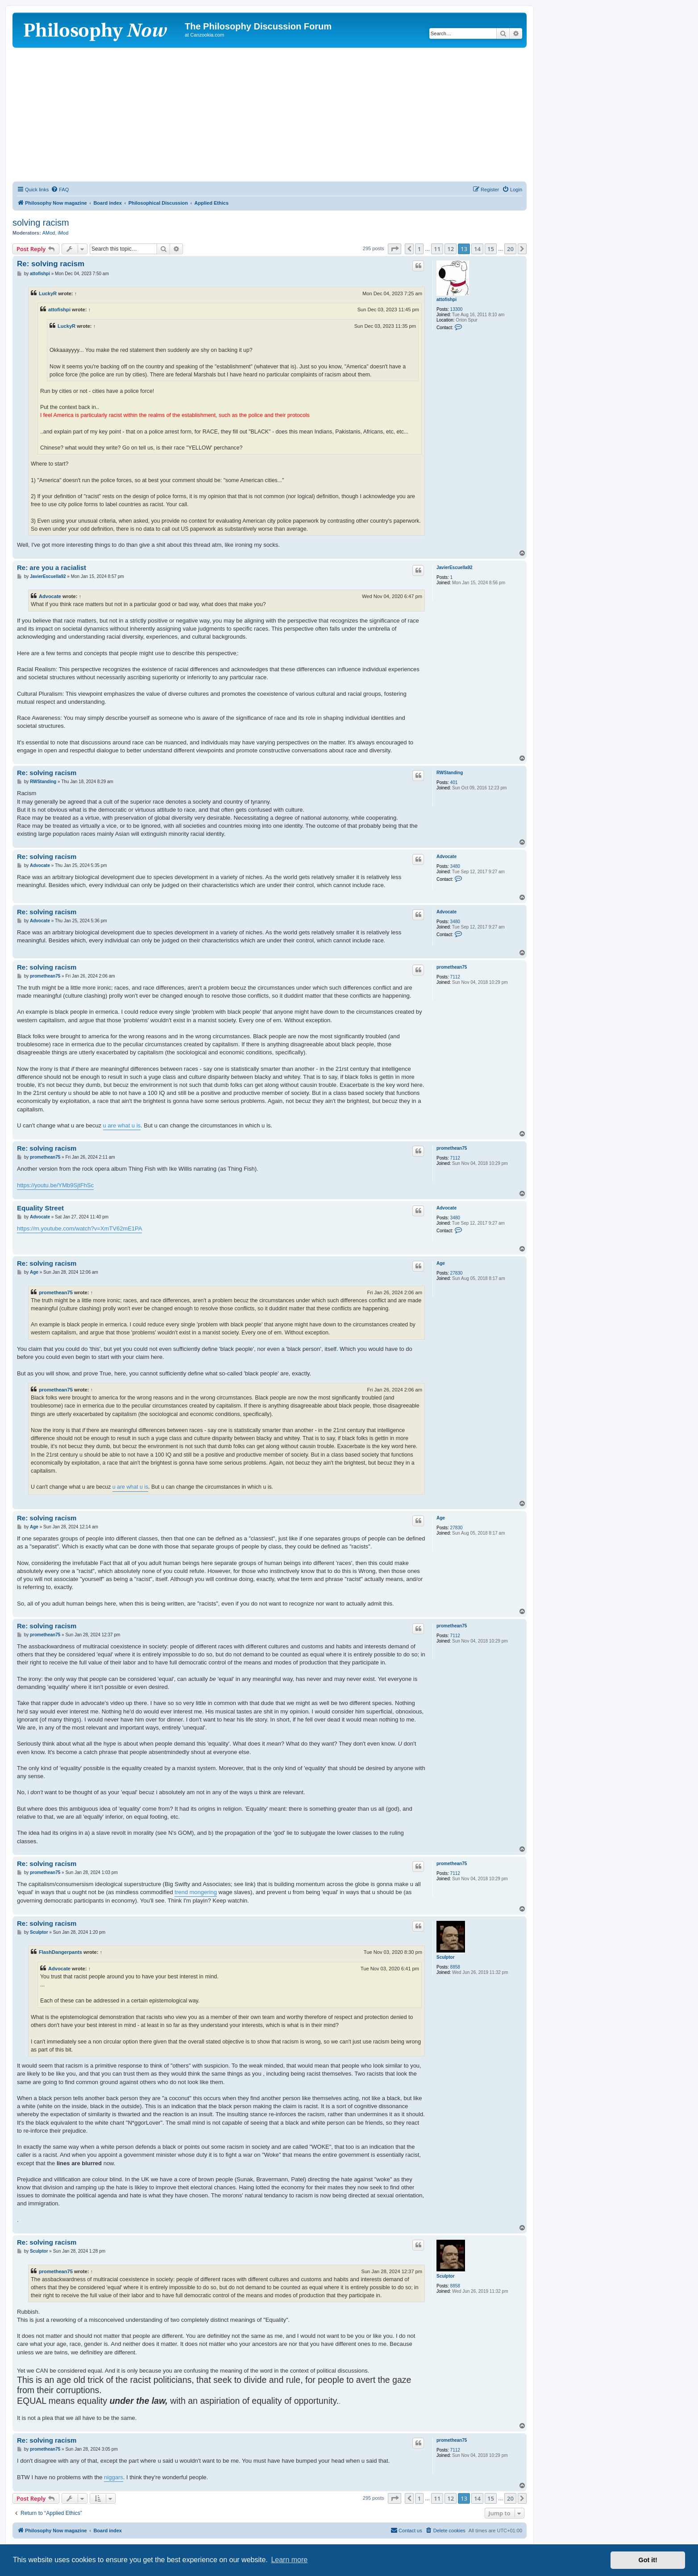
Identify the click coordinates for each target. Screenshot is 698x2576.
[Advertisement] (269, 114)
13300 (456, 309)
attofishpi (446, 299)
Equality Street (40, 1208)
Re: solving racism (50, 264)
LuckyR (48, 293)
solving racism (40, 222)
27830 (456, 1273)
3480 (455, 866)
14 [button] (477, 249)
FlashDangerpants (60, 1952)
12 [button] (450, 249)
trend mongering (195, 1892)
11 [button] (437, 249)
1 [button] (419, 249)
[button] (394, 249)
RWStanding (449, 772)
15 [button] (490, 249)
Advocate (50, 596)
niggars (113, 2477)
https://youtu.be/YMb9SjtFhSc (55, 1185)
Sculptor (445, 1957)
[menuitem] (60, 189)
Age (440, 1263)
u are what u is (122, 1125)
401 (454, 782)
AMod (48, 232)
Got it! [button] (648, 2560)
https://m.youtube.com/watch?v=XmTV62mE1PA (79, 1228)
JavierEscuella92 (454, 567)
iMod (63, 232)
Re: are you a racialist (51, 567)
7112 (455, 976)
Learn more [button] (289, 2560)
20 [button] (510, 249)
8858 (455, 1967)
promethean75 (451, 967)
